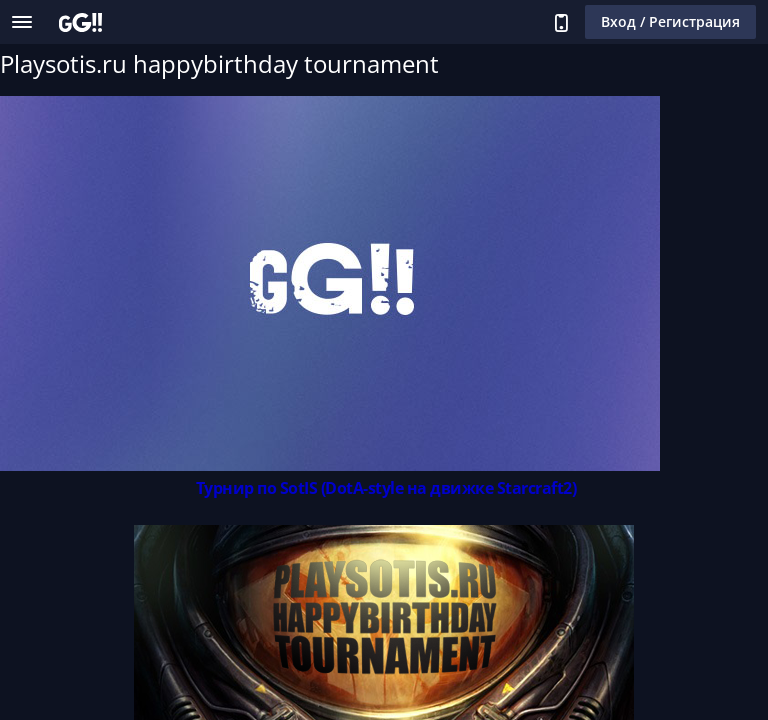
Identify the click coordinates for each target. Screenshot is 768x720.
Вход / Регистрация (670, 21)
